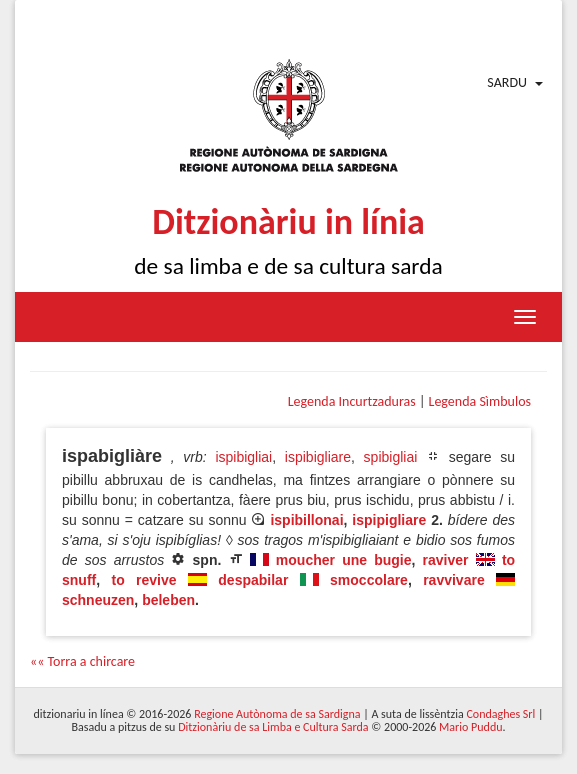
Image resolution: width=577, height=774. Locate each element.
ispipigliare (389, 520)
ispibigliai (243, 457)
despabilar (253, 580)
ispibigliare (318, 457)
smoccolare (369, 580)
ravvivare (454, 580)
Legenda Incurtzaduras (352, 401)
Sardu (507, 82)
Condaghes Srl (500, 714)
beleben (168, 600)
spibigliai (391, 457)
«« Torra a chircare (82, 661)
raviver (446, 560)
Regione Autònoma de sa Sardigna (277, 714)
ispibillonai (306, 520)
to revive (143, 580)
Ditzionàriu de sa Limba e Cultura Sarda (273, 727)
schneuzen (98, 600)
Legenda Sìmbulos (480, 401)
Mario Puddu (470, 727)
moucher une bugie (344, 560)
